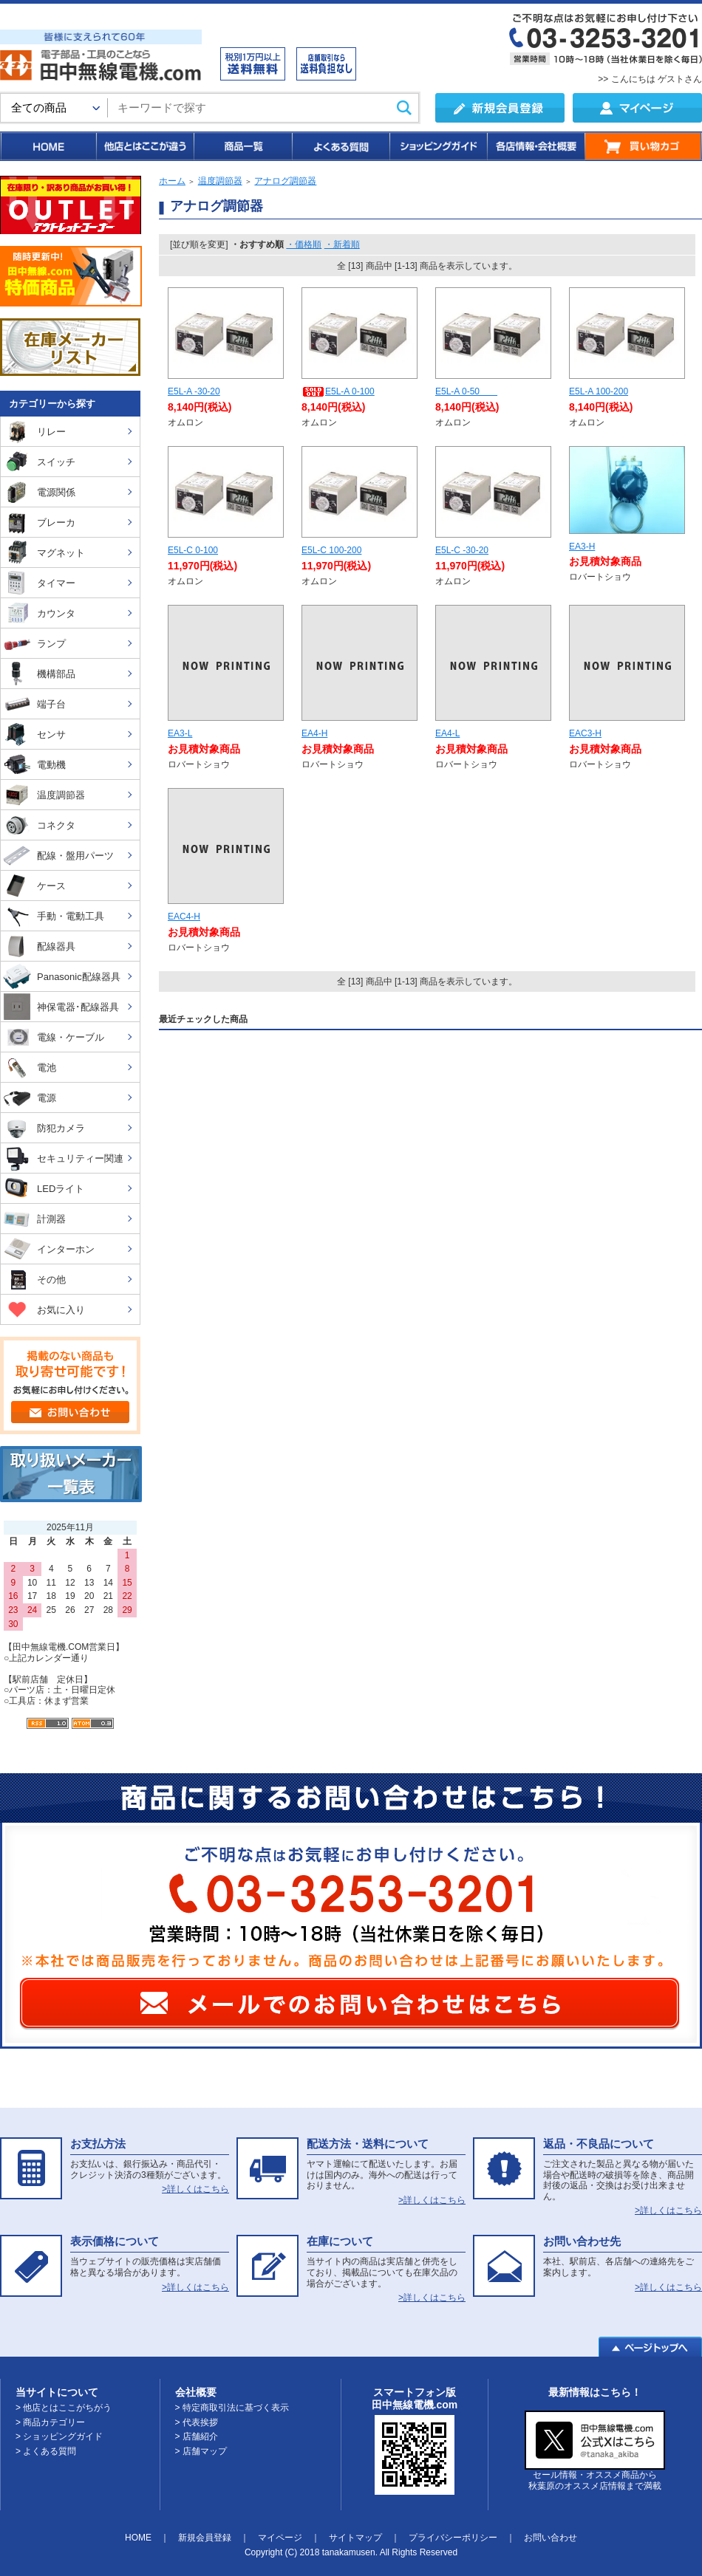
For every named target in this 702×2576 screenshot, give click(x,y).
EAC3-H (585, 733)
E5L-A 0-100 (338, 391)
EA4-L (447, 733)
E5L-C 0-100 (193, 550)
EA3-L (180, 733)
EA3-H (582, 546)
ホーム (172, 181)
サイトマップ (355, 2537)
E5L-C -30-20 (461, 550)
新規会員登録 (204, 2537)
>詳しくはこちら (195, 2189)
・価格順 (303, 244)
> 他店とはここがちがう (64, 2407)
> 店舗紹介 (196, 2436)
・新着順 (342, 244)
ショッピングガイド (437, 146)
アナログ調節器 (285, 181)
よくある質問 (340, 146)
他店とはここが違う (144, 146)
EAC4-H (184, 916)
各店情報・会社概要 (535, 146)
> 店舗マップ (201, 2451)
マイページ (280, 2537)
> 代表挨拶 (196, 2422)
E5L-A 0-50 (466, 391)
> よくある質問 (46, 2451)
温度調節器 (220, 181)
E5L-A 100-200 (598, 391)
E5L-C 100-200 (331, 550)
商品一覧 (242, 146)
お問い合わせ (550, 2537)
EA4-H (314, 733)
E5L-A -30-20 (194, 391)
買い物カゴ (643, 146)
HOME (47, 146)
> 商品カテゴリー (50, 2422)
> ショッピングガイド (59, 2436)
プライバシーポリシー (453, 2537)
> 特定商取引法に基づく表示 (232, 2407)
